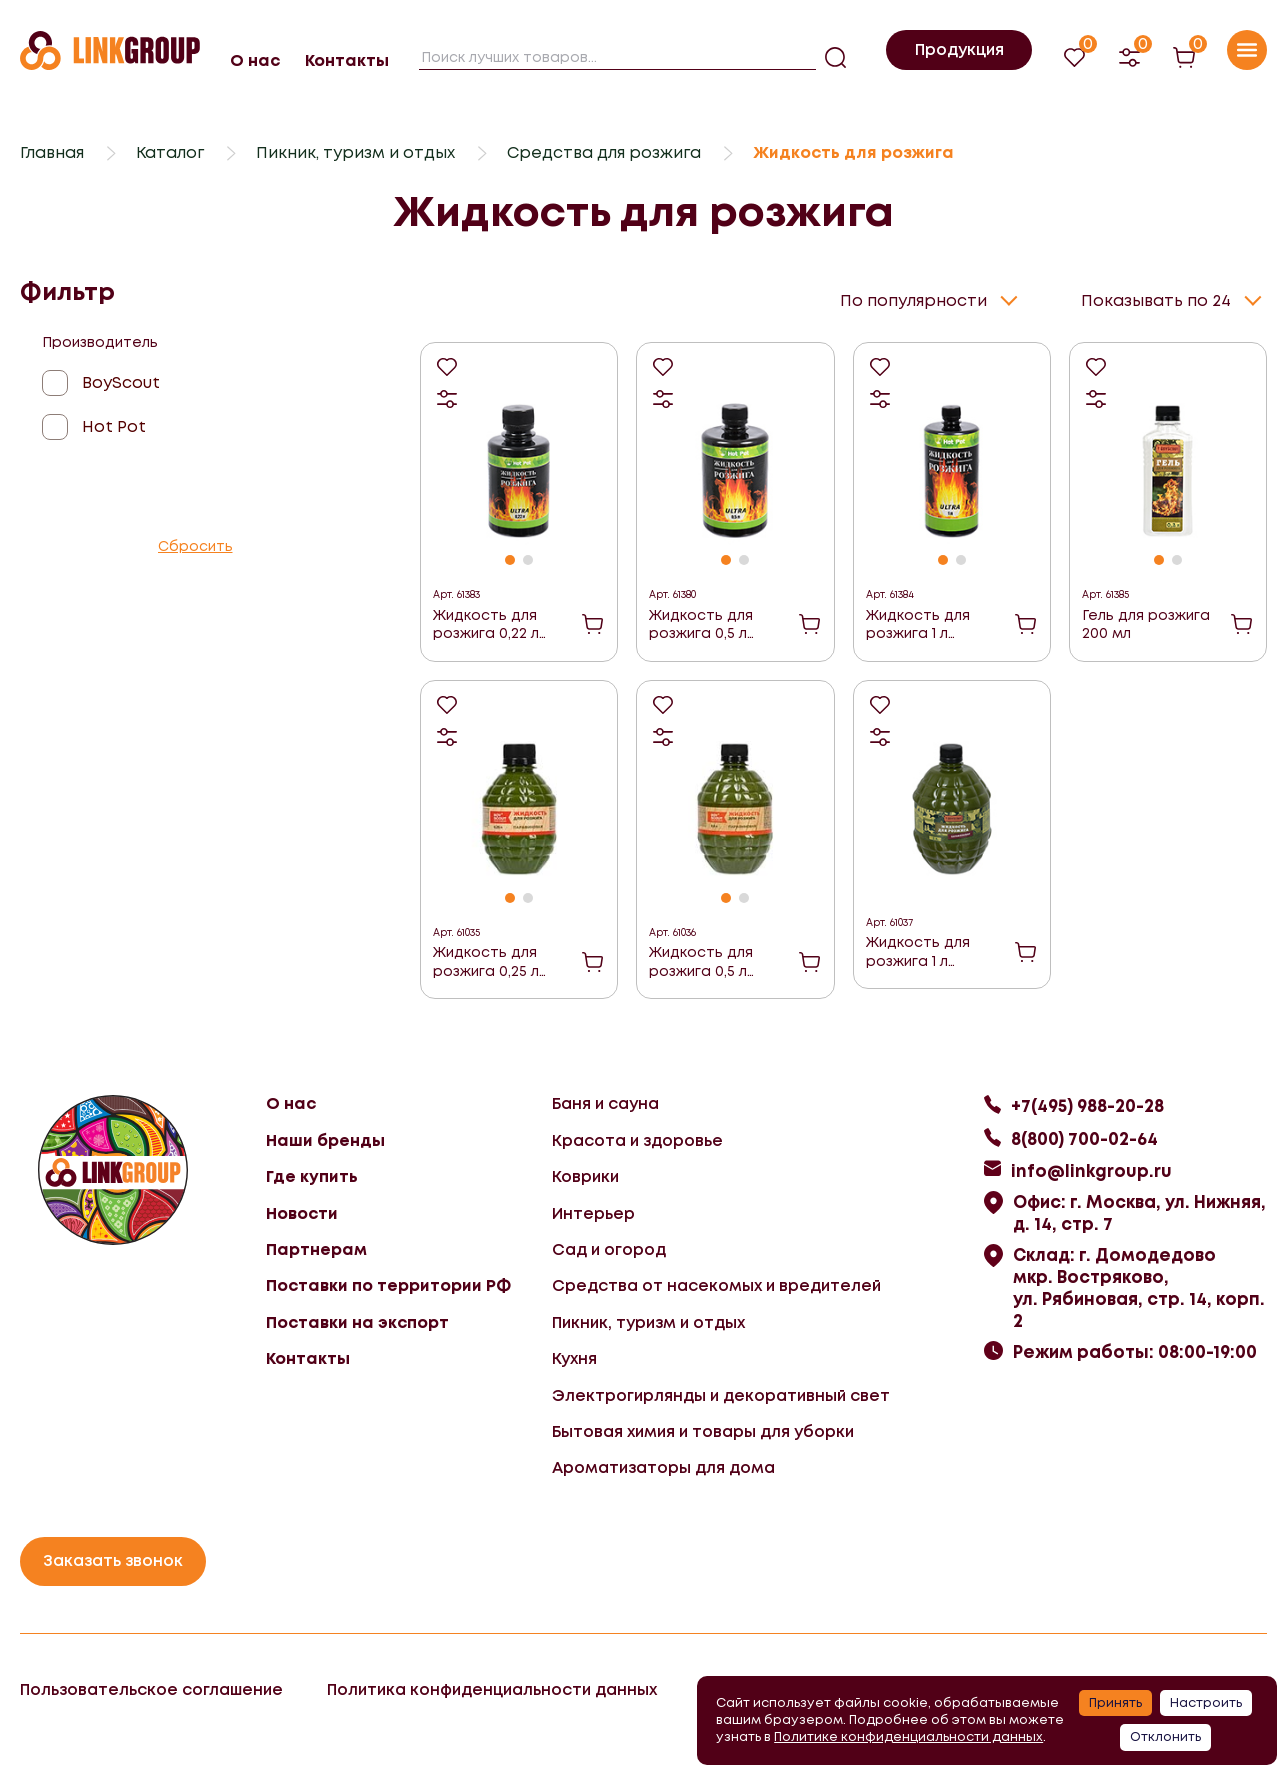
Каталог (170, 152)
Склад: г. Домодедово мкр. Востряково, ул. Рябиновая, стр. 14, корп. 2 (1139, 1288)
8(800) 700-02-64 (1084, 1139)
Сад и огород (609, 1249)
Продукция (959, 49)
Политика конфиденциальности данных (492, 1689)
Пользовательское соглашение (151, 1689)
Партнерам (316, 1249)
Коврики (585, 1176)
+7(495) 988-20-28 (1087, 1106)
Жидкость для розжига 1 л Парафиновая (918, 951)
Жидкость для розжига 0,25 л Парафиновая (486, 961)
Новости (302, 1213)
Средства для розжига (604, 152)
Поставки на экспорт (357, 1322)
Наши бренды (325, 1140)
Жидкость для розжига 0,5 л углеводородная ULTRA (711, 624)
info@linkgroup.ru (1091, 1171)
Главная (52, 152)
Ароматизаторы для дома (663, 1467)
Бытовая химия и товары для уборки (703, 1431)
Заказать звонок (113, 1560)
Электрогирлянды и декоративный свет (721, 1395)
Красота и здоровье (637, 1140)
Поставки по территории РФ (388, 1285)
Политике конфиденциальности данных (908, 1736)
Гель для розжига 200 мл (1146, 624)
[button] (510, 560)
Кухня (574, 1358)
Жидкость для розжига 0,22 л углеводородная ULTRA (495, 624)
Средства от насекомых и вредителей (716, 1285)
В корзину (593, 624)
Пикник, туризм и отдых (355, 152)
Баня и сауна (605, 1103)
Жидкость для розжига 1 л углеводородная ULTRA (928, 624)
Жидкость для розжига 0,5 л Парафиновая (701, 961)
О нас (255, 60)
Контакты (347, 60)
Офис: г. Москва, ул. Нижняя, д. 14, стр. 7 (1139, 1213)
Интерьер (593, 1213)
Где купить (312, 1176)
